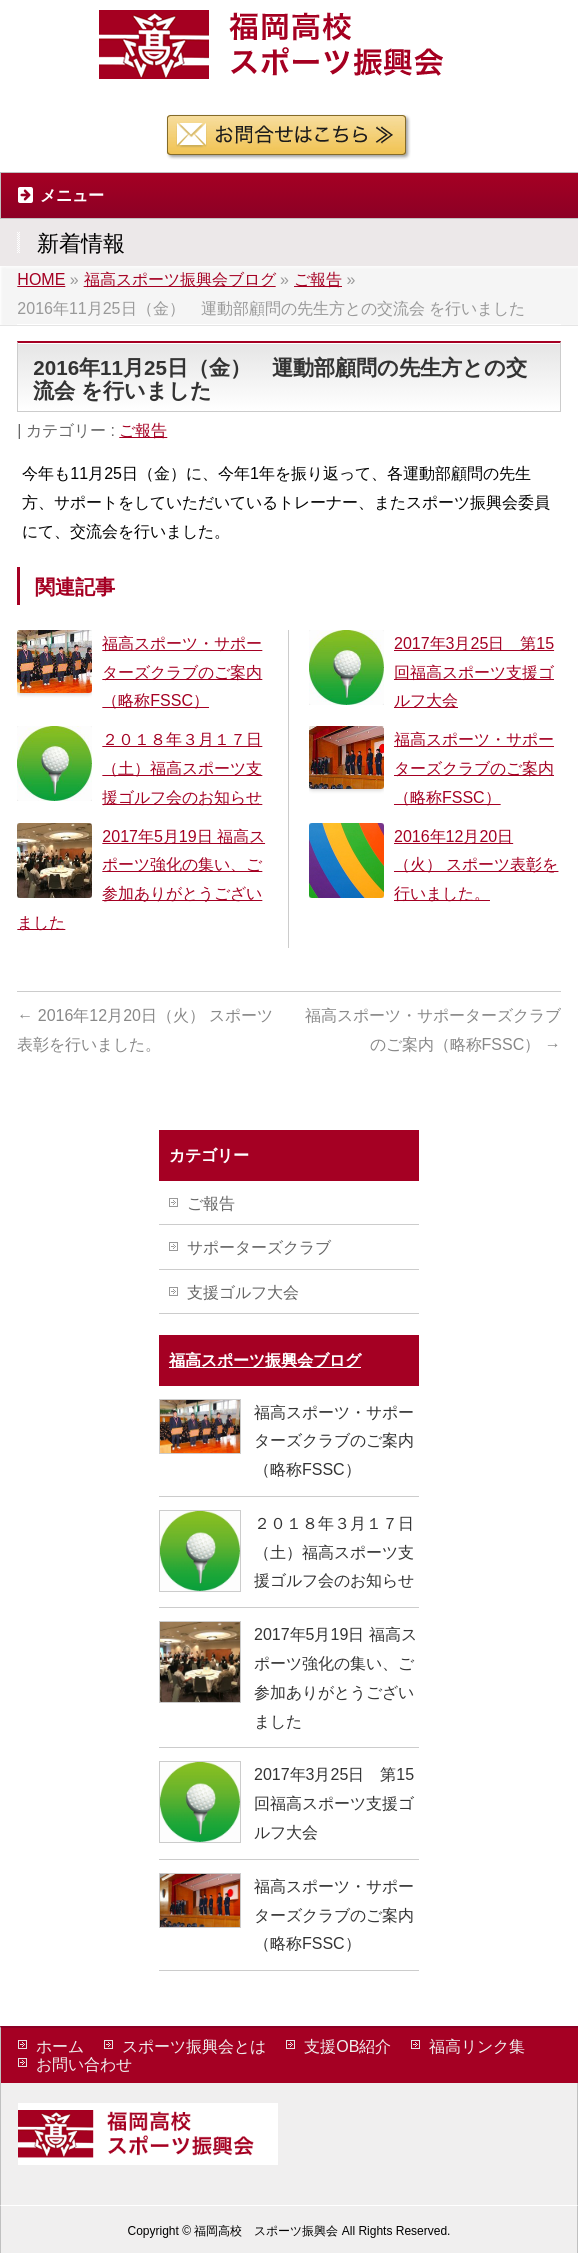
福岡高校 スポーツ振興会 (266, 2231)
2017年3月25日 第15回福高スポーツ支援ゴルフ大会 (474, 672)
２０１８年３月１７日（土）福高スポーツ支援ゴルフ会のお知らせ (182, 768)
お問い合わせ (84, 2064)
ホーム (60, 2046)
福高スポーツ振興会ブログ (265, 1360)
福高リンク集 (477, 2046)
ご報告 (143, 430)
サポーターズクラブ (259, 1247)
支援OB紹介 (347, 2046)
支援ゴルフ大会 (243, 1292)
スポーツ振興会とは (194, 2046)
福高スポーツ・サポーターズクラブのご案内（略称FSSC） (182, 672)
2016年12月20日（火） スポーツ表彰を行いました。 (476, 865)
